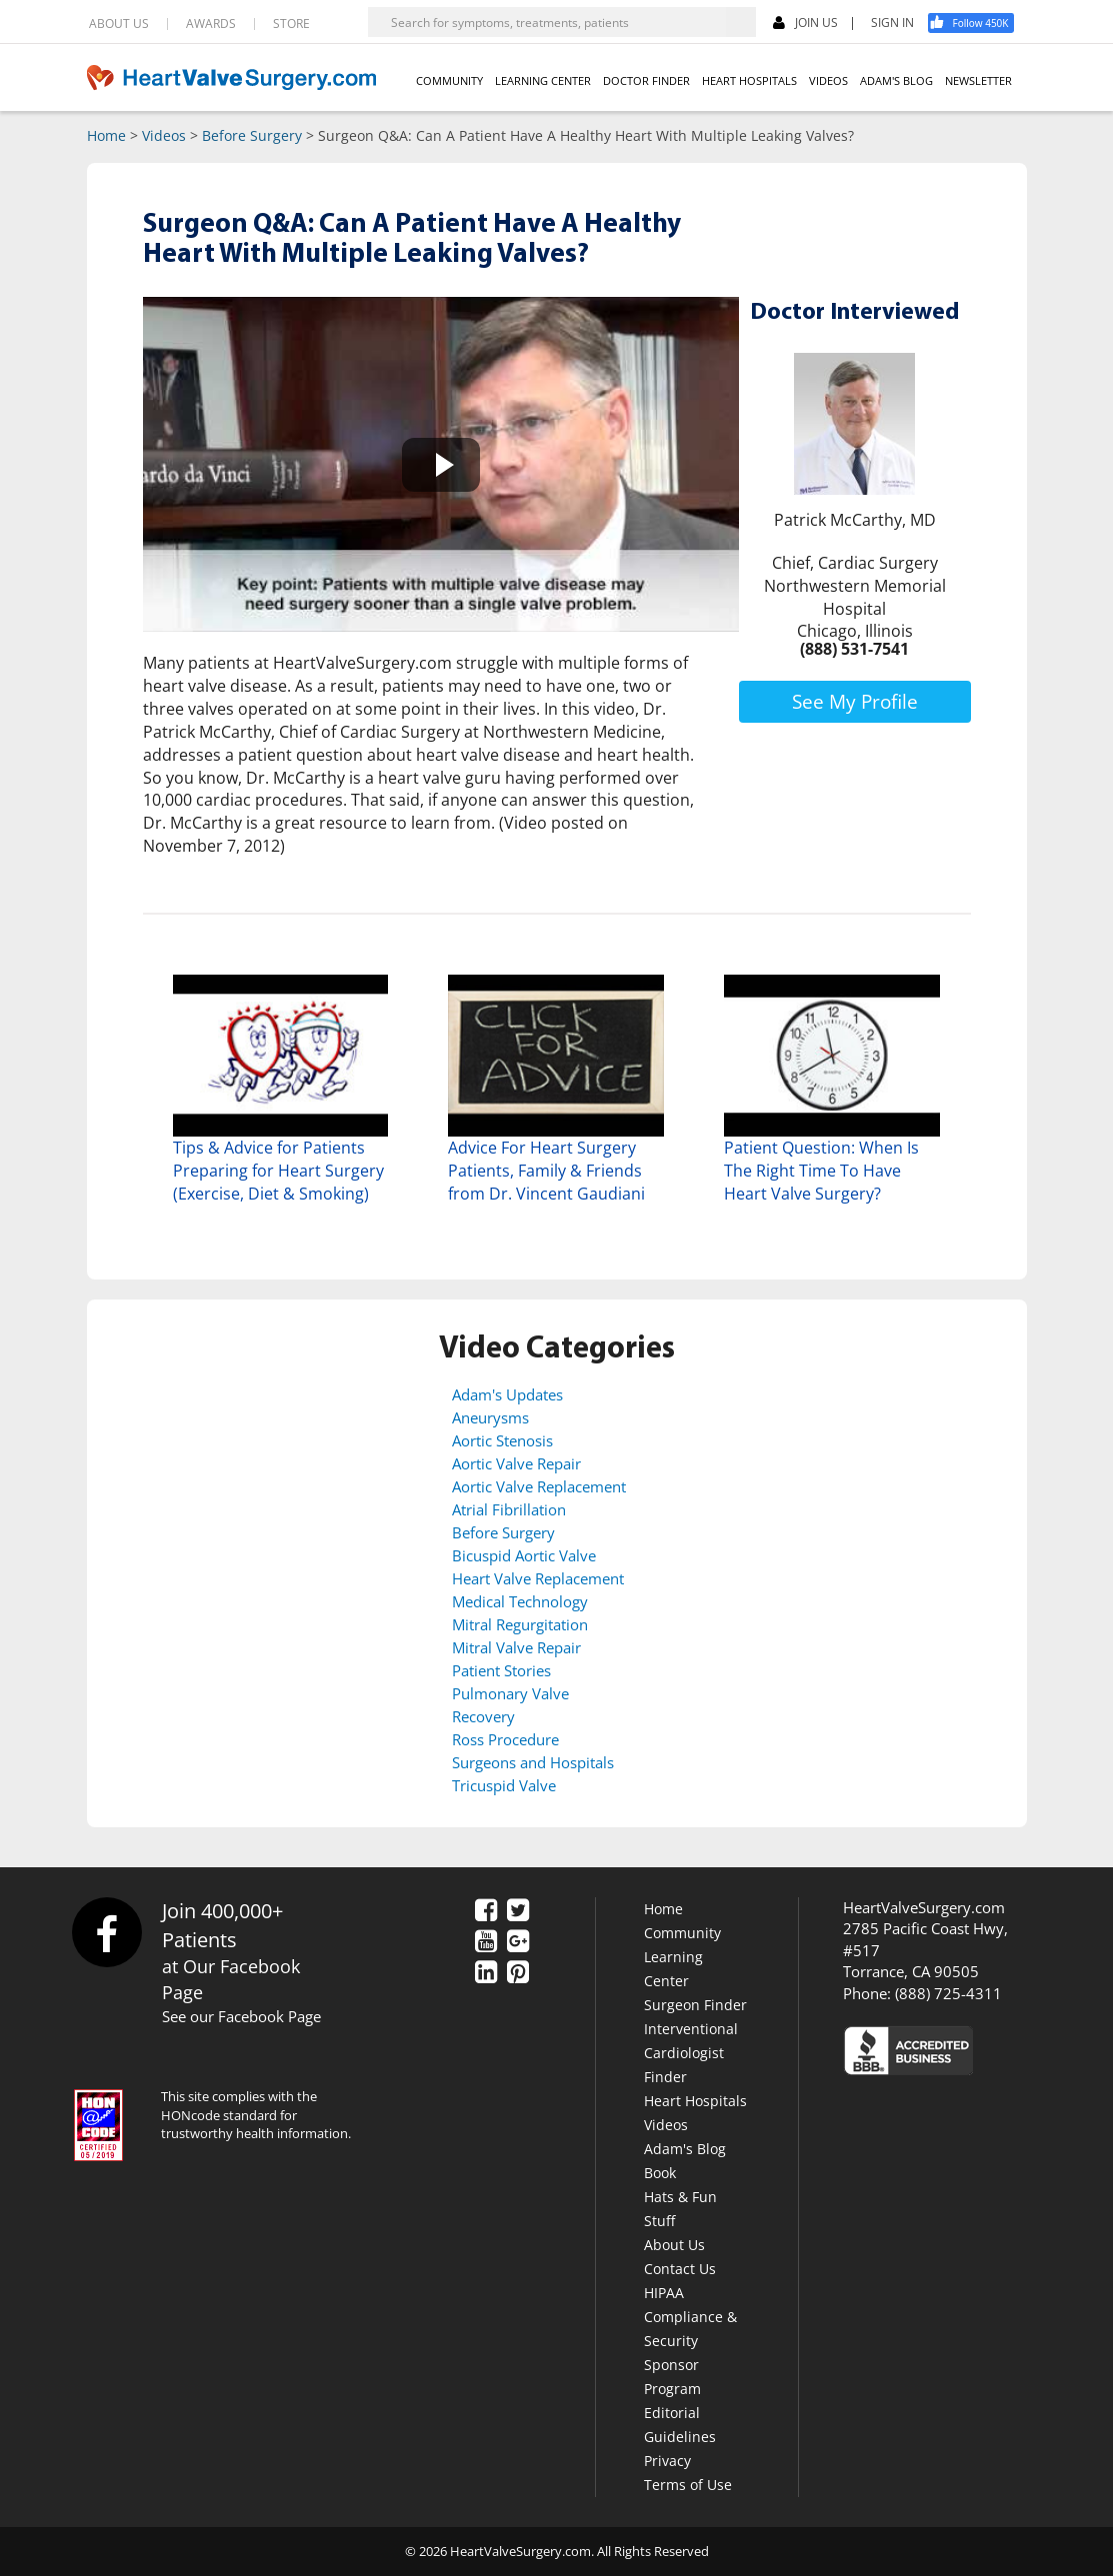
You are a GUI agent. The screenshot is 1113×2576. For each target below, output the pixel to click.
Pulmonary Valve (510, 1693)
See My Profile (855, 702)
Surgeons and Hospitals (533, 1762)
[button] (441, 464)
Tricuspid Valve (504, 1785)
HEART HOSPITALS (749, 80)
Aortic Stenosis (502, 1440)
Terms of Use (688, 2484)
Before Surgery (252, 135)
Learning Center (673, 1968)
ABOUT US (119, 24)
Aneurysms (490, 1417)
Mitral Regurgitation (520, 1624)
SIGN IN (892, 23)
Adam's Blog (685, 2148)
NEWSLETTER (978, 80)
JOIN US (805, 23)
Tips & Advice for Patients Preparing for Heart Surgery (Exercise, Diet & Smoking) (278, 1171)
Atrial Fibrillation (509, 1509)
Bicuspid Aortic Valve (524, 1555)
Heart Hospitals (695, 2100)
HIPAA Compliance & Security (690, 2316)
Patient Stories (501, 1670)
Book (660, 2172)
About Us (674, 2244)
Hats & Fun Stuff (680, 2208)
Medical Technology (520, 1601)
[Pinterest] (518, 1973)
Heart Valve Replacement (538, 1578)
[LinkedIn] (486, 1973)
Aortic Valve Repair (516, 1463)
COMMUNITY (449, 80)
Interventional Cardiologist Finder (691, 2052)
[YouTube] (486, 1942)
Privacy (667, 2460)
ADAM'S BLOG (896, 80)
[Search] (741, 22)
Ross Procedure (505, 1739)
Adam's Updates (507, 1394)
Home (106, 135)
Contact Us (680, 2268)
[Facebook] (978, 23)
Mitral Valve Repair (516, 1647)
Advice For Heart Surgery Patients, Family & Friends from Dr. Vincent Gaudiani (546, 1171)
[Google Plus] (518, 1942)
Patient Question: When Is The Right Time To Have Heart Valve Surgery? (821, 1171)
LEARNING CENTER (543, 80)
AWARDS (211, 24)
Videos (164, 135)
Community (682, 1932)
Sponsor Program (672, 2376)
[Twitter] (518, 1911)
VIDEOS (828, 80)
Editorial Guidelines (680, 2424)
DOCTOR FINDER (646, 80)
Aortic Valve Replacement (539, 1486)
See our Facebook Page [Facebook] (241, 2016)
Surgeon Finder (695, 2004)
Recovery (483, 1716)
